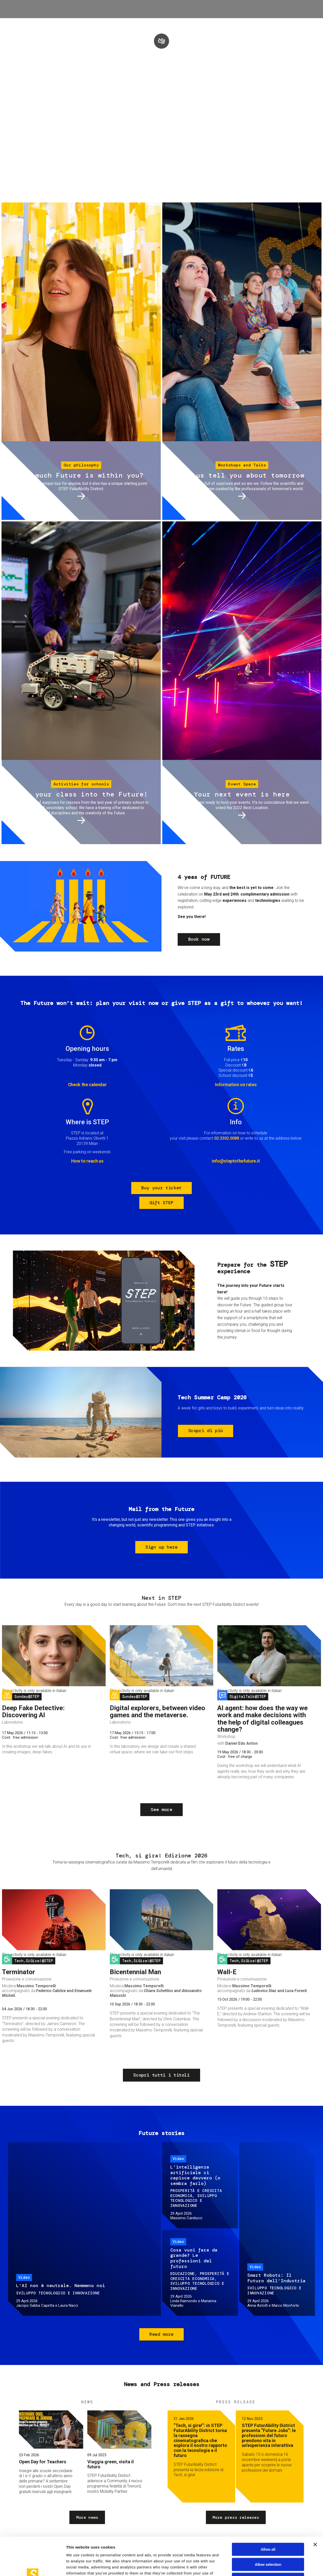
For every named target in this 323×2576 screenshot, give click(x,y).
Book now (199, 939)
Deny (267, 2543)
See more (161, 1810)
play (161, 41)
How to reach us (87, 1161)
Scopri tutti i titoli (161, 2075)
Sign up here (161, 1547)
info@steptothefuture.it (236, 1161)
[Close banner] (315, 2509)
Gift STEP (161, 1203)
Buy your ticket (161, 1188)
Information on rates (235, 1084)
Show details (265, 2566)
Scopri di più (205, 1431)
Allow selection (268, 2529)
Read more (161, 2334)
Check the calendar (87, 1084)
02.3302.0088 (226, 1138)
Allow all (268, 2513)
